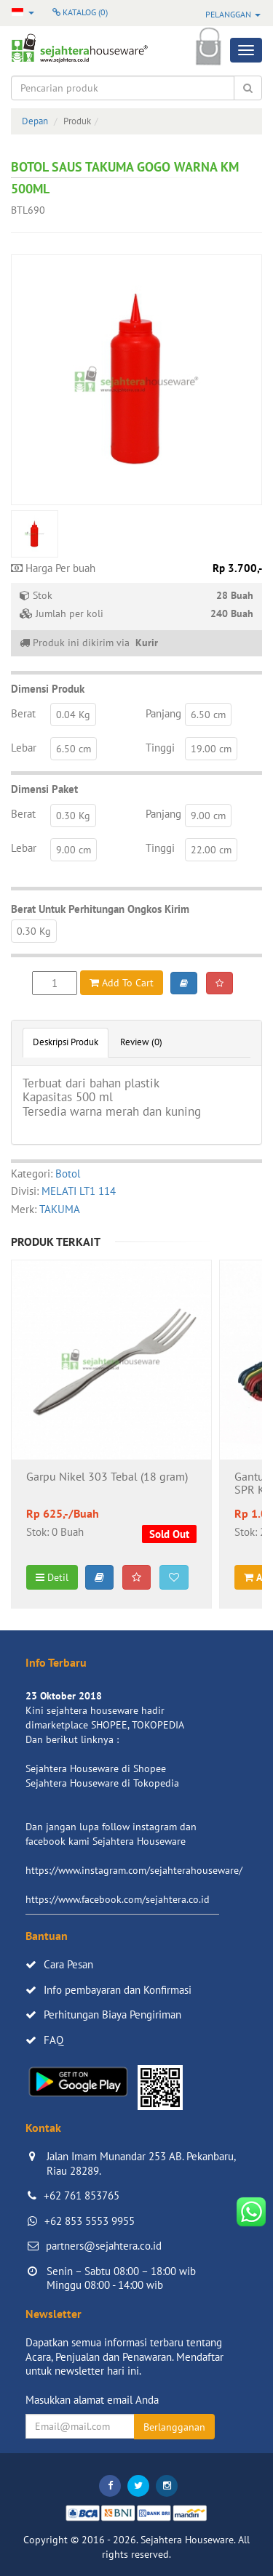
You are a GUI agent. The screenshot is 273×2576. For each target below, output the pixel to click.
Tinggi (160, 747)
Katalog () (80, 12)
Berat (23, 713)
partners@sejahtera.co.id (104, 2246)
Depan (35, 121)
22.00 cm (211, 849)
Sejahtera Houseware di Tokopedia (102, 1783)
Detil (52, 1577)
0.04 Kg (73, 714)
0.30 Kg (73, 815)
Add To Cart (122, 982)
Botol (67, 1173)
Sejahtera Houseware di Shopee (95, 1768)
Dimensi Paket (44, 789)
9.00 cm (208, 815)
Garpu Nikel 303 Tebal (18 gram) (107, 1477)
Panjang (163, 713)
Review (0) (141, 1042)
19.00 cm (211, 748)
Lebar (23, 747)
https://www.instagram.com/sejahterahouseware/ (133, 1870)
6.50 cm (208, 714)
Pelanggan (233, 14)
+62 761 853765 (81, 2195)
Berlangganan (174, 2427)
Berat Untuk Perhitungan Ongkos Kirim (100, 909)
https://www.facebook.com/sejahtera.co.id (117, 1899)
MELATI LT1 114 (78, 1191)
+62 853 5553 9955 (89, 2221)
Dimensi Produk (47, 689)
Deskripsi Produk (65, 1042)
